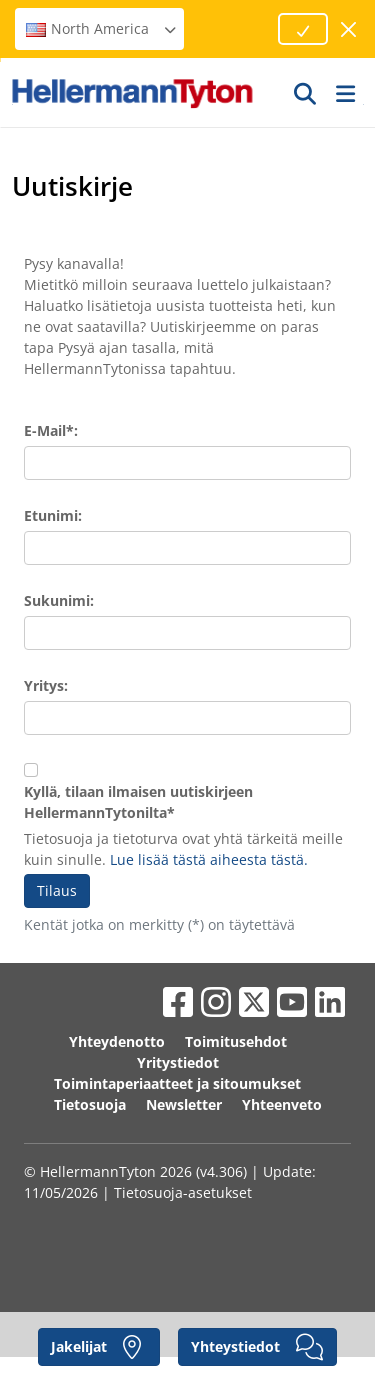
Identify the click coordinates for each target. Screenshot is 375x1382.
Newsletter (184, 1104)
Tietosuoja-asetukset (183, 1192)
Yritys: (46, 685)
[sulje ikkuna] (349, 29)
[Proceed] (303, 29)
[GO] (306, 93)
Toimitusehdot (236, 1041)
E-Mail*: (51, 430)
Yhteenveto (282, 1104)
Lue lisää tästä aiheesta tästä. (209, 859)
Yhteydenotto (117, 1041)
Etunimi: (53, 515)
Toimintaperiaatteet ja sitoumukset (177, 1083)
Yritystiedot (178, 1062)
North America (102, 28)
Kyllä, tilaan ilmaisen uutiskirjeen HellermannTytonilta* (138, 802)
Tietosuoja (90, 1104)
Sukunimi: (59, 600)
